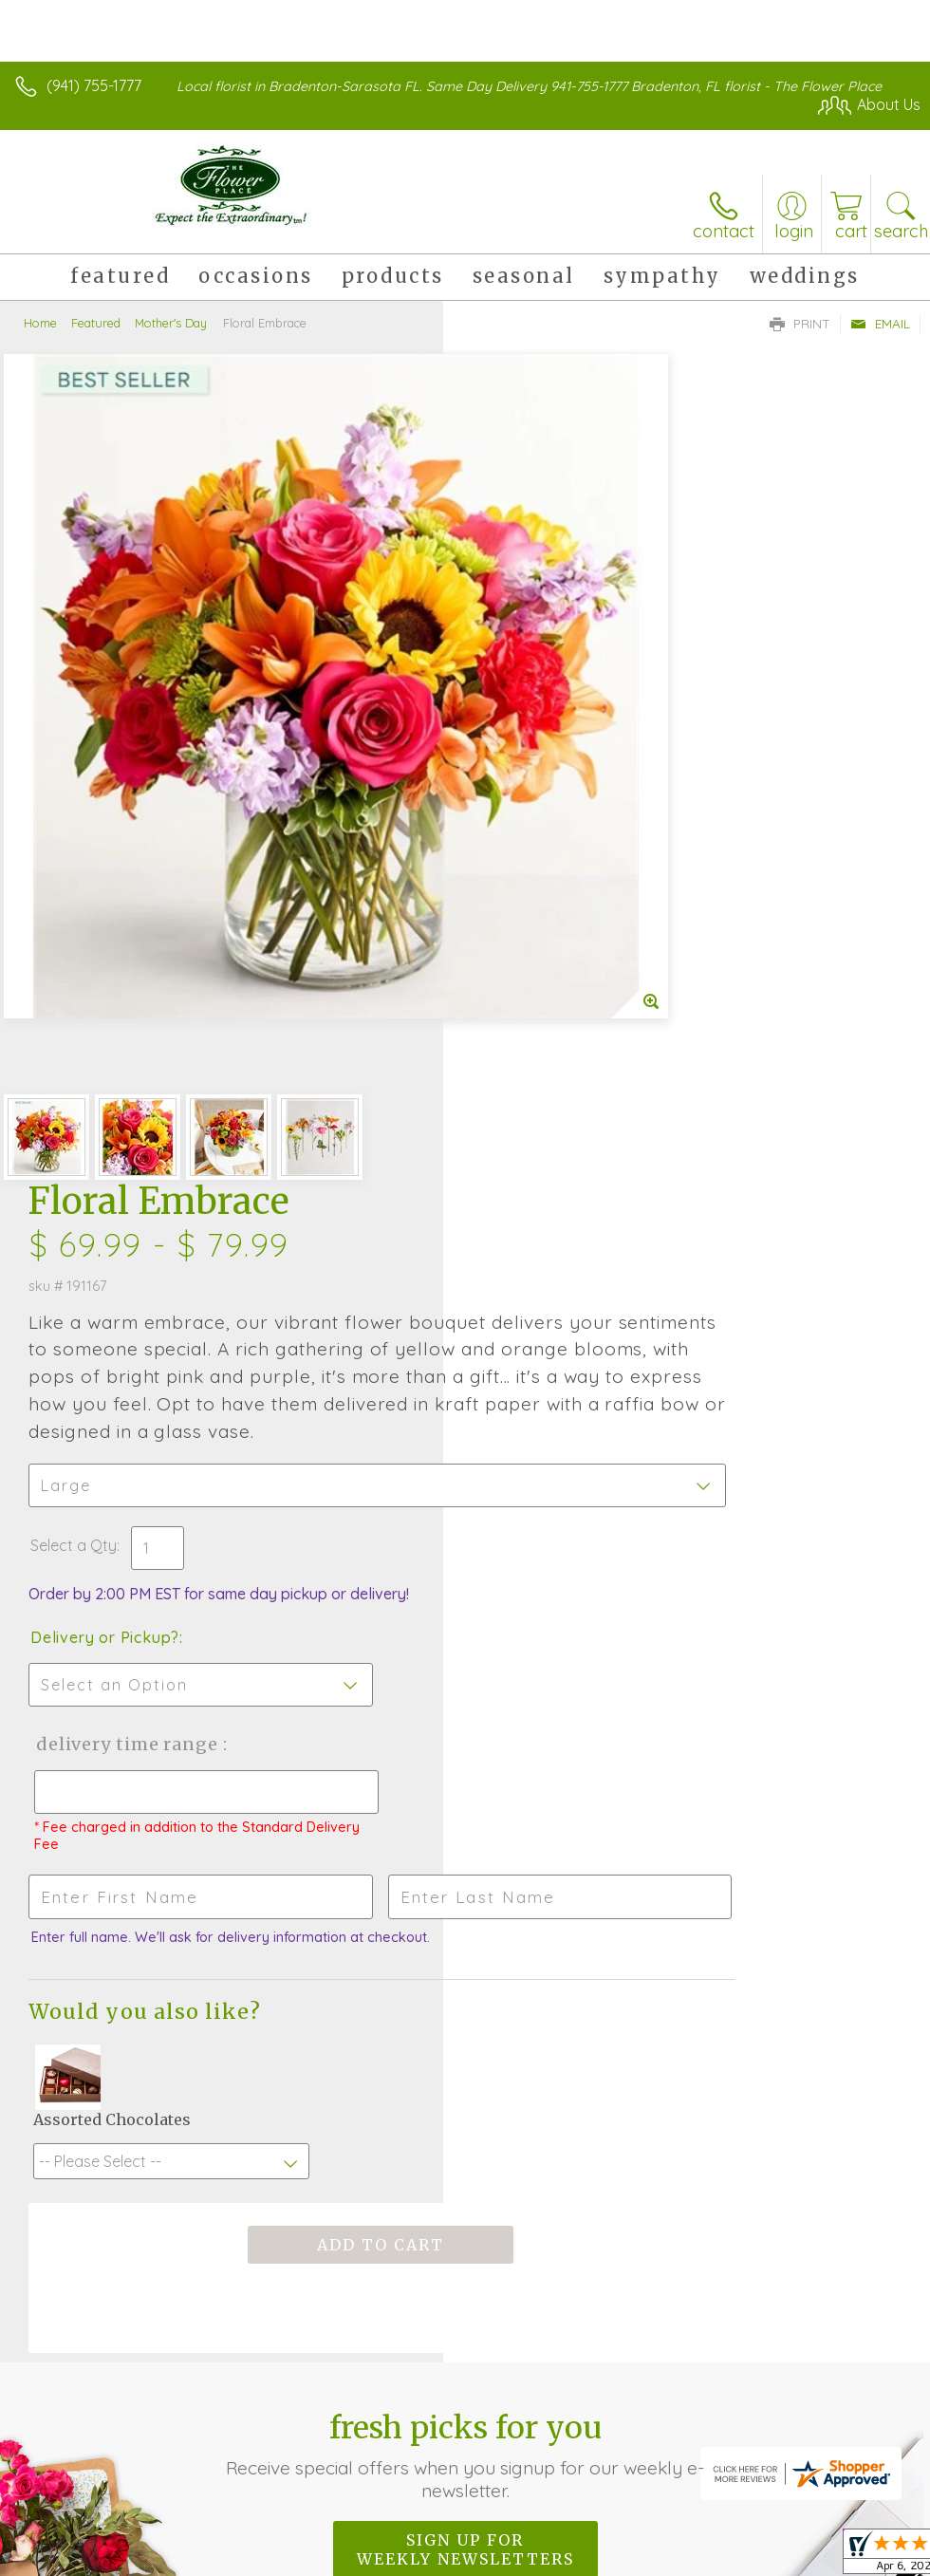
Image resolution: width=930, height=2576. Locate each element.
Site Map (851, 2396)
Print (800, 323)
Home (40, 322)
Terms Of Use (486, 2396)
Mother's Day (171, 322)
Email (880, 323)
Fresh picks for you (465, 1681)
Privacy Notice (597, 2396)
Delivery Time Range (567, 969)
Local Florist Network (733, 2396)
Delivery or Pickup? (548, 861)
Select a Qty (517, 769)
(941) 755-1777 (93, 85)
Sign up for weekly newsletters (465, 1776)
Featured (96, 322)
